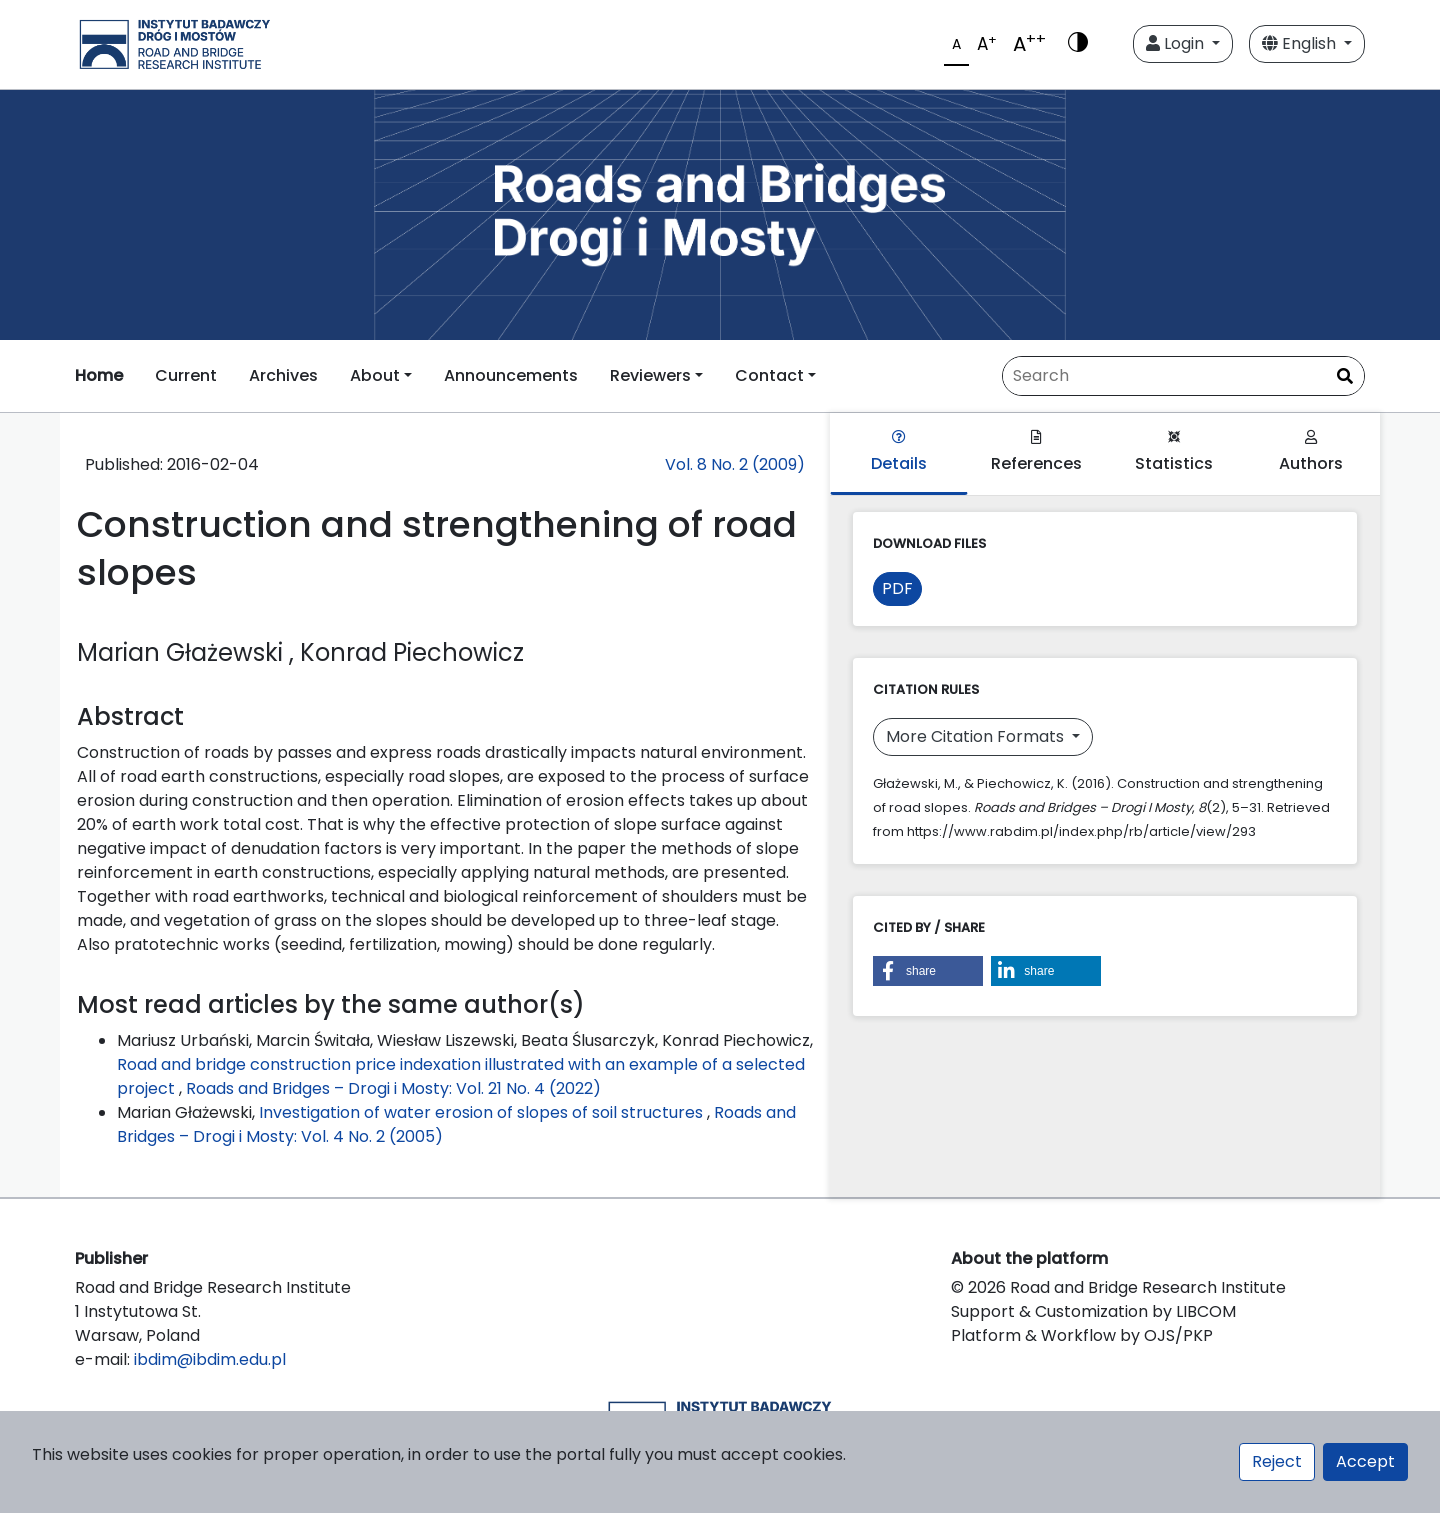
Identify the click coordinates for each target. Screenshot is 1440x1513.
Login (1177, 43)
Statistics (1174, 452)
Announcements (511, 375)
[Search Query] (1183, 376)
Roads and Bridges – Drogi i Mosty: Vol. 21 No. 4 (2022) (393, 1088)
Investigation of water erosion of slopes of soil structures (483, 1112)
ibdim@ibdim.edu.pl (210, 1359)
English (1301, 43)
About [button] (375, 375)
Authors (1311, 452)
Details (899, 452)
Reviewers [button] (650, 375)
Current (186, 375)
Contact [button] (769, 375)
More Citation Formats (977, 736)
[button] (928, 971)
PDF (897, 588)
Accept (1365, 1461)
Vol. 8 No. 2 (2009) (735, 464)
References (1036, 452)
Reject (1277, 1461)
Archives (283, 375)
